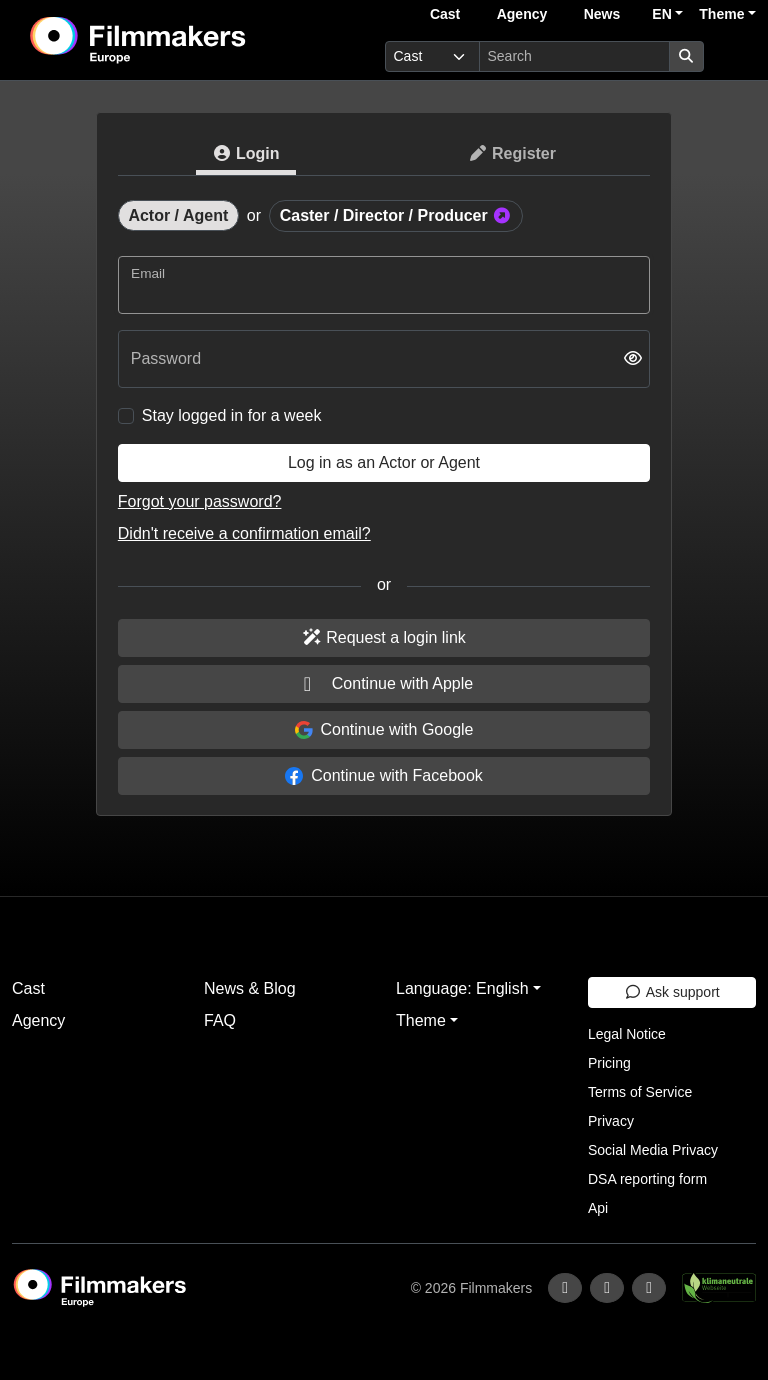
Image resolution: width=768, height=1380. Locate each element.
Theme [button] (721, 14)
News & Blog (250, 988)
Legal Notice (627, 1034)
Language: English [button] (462, 988)
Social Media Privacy (653, 1150)
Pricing (609, 1063)
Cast (445, 14)
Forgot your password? (200, 501)
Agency (522, 14)
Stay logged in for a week (232, 415)
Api (598, 1208)
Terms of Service (640, 1092)
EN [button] (661, 14)
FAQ (220, 1020)
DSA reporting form (647, 1179)
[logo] (187, 40)
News (602, 14)
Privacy (611, 1121)
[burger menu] (734, 56)
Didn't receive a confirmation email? (244, 533)
